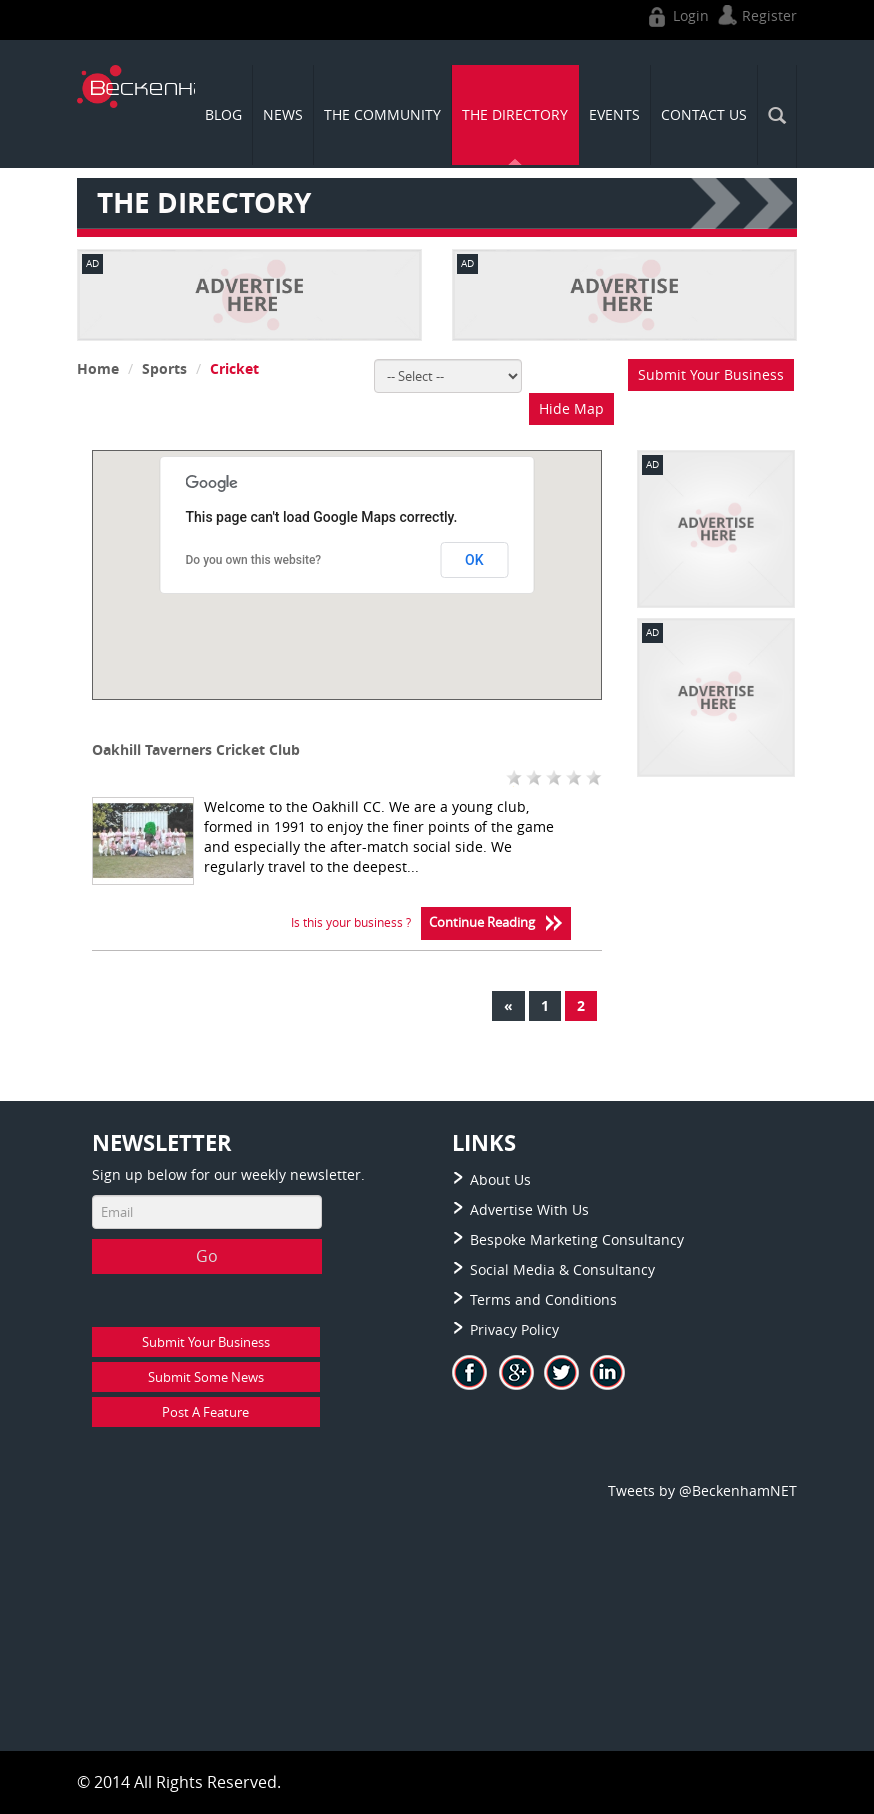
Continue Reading (496, 923)
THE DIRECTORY (515, 114)
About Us (500, 1179)
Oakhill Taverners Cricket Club (196, 749)
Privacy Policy (514, 1329)
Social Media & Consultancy (562, 1269)
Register (755, 15)
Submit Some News (206, 1377)
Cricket (234, 368)
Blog (223, 114)
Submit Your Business (711, 374)
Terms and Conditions (543, 1299)
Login (676, 15)
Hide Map (571, 408)
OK (474, 560)
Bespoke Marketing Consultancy (577, 1239)
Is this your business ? (351, 922)
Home (98, 368)
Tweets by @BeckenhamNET (702, 1490)
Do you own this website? (254, 560)
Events (614, 114)
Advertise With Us (529, 1209)
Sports (164, 368)
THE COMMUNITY (382, 114)
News (283, 114)
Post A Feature (205, 1412)
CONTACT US (704, 114)
